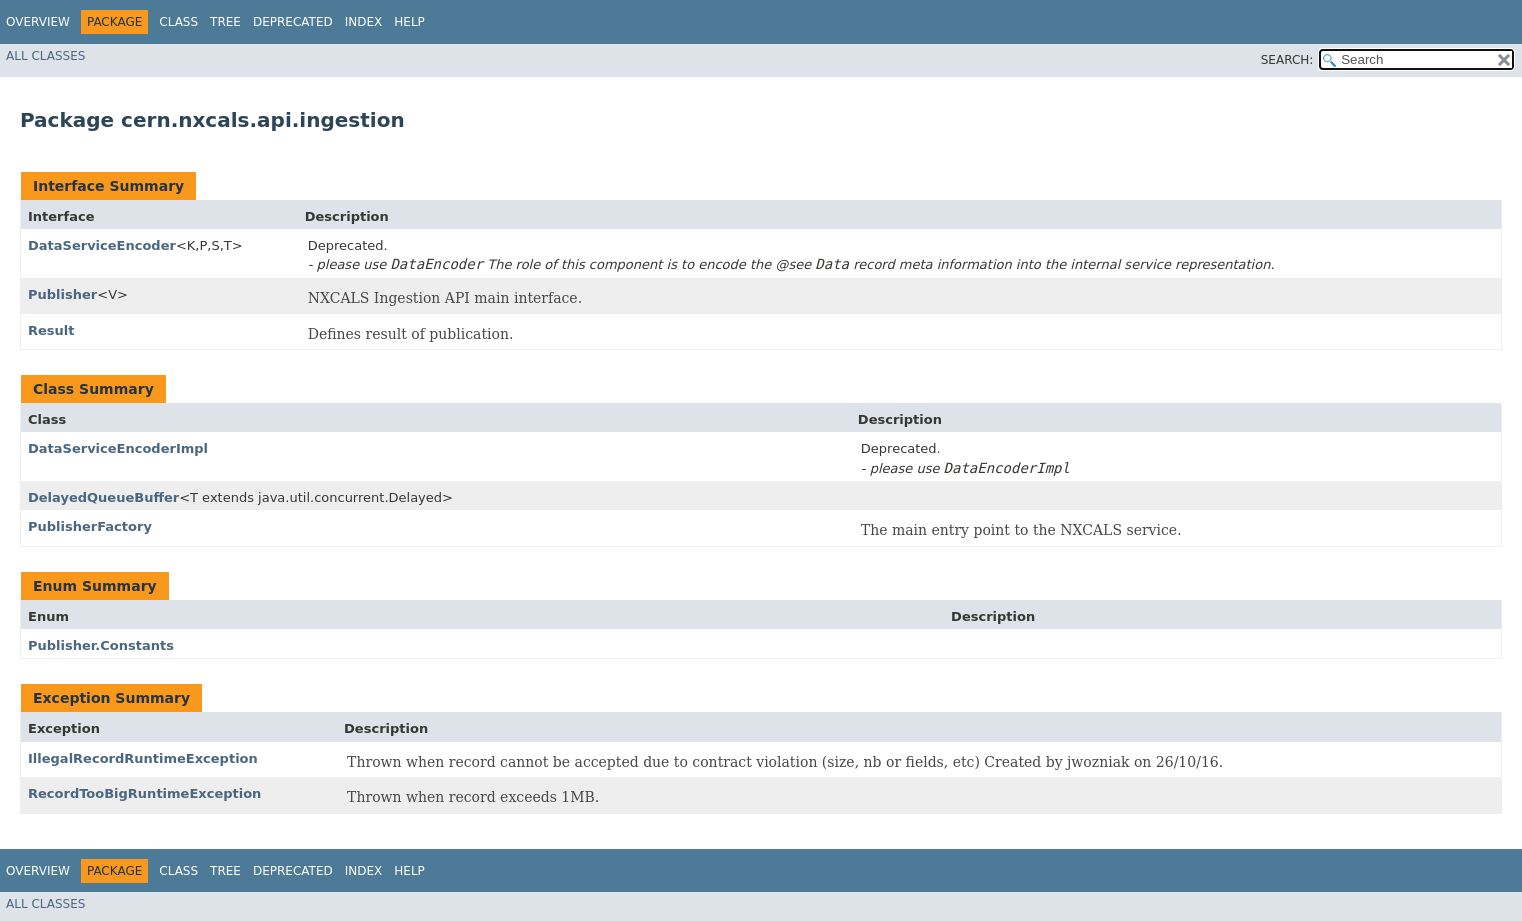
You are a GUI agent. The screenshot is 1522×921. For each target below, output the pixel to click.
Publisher (62, 294)
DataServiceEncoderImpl (118, 448)
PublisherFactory (90, 526)
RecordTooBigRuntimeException (144, 793)
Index (364, 22)
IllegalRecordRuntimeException (143, 758)
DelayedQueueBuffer (103, 497)
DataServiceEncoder (102, 245)
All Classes (45, 56)
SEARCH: (1287, 60)
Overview (38, 22)
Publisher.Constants (101, 645)
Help (409, 22)
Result (51, 330)
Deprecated (293, 22)
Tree (225, 22)
